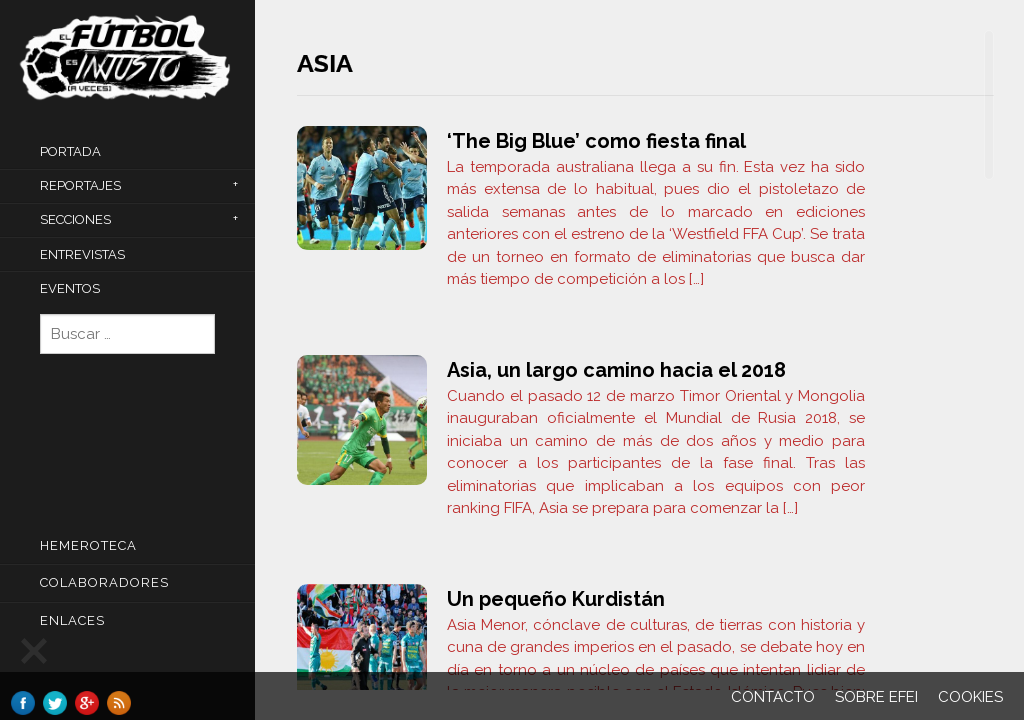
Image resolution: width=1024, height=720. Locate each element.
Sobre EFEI (876, 697)
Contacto (773, 697)
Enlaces (72, 620)
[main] (645, 360)
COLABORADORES (104, 582)
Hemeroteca (88, 545)
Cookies (970, 697)
